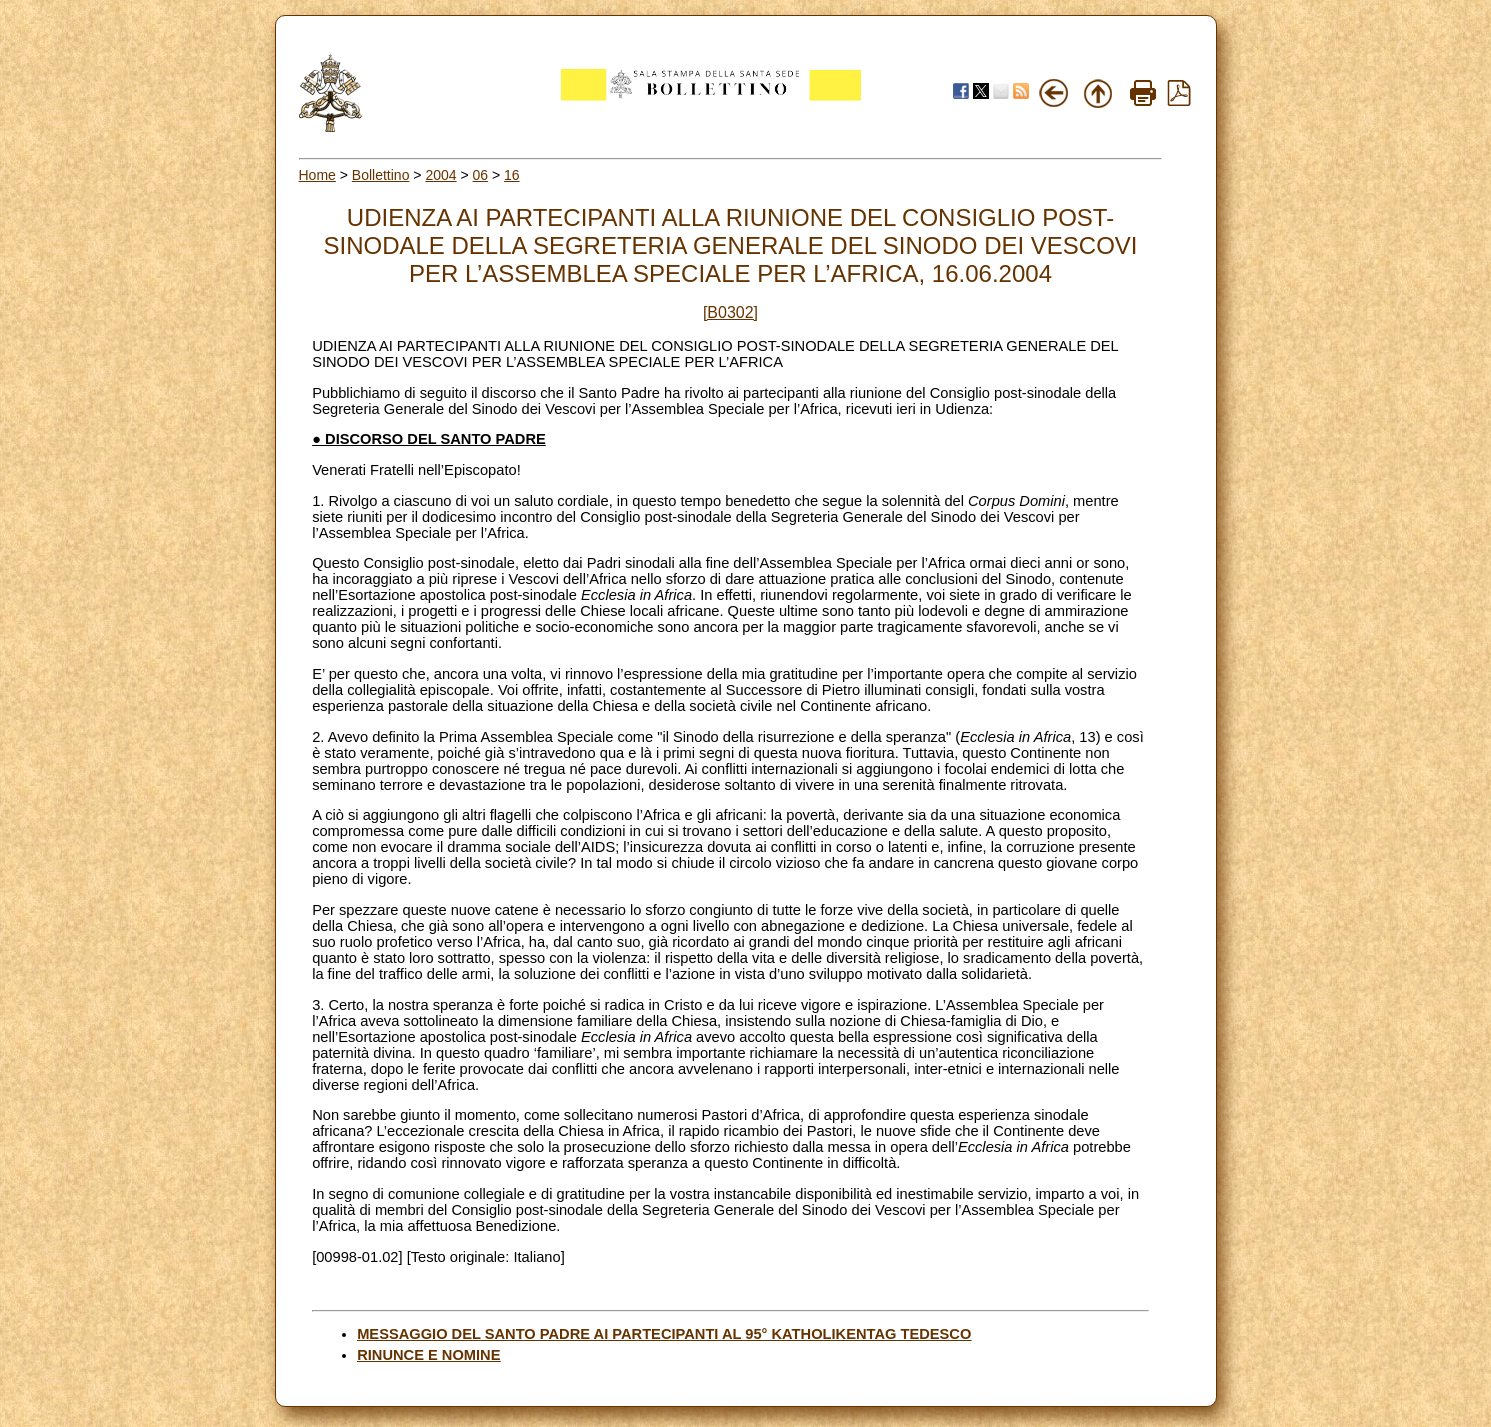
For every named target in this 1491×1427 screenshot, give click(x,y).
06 (481, 175)
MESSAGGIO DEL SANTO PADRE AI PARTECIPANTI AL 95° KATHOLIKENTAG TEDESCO (664, 1334)
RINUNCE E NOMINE (428, 1355)
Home (317, 175)
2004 (440, 175)
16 (512, 175)
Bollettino (381, 175)
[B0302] (730, 312)
